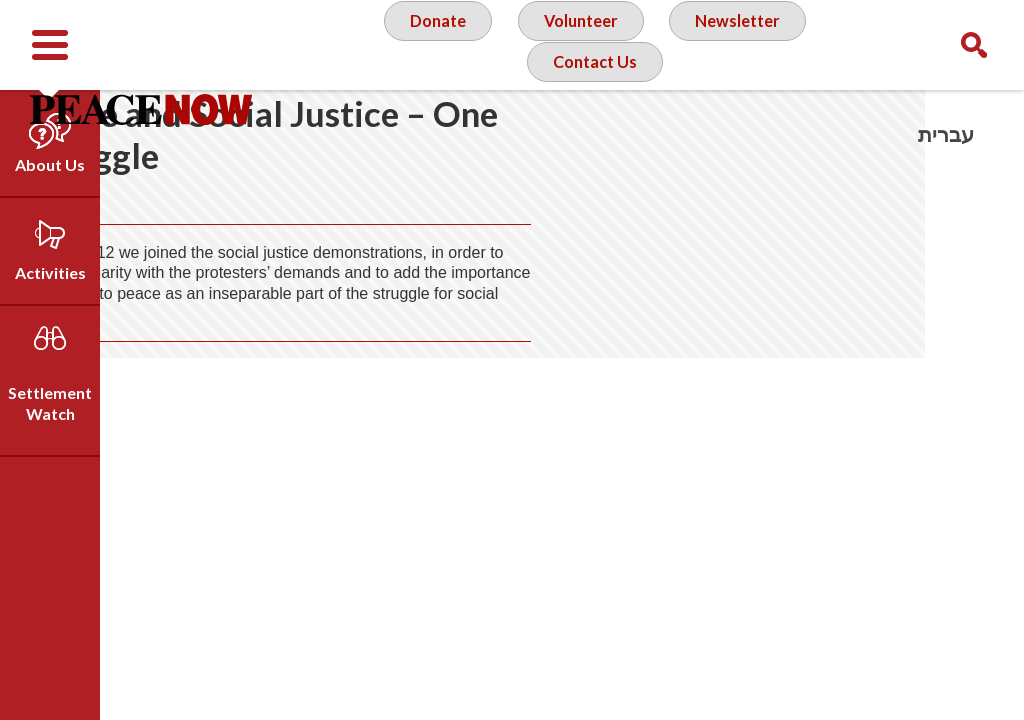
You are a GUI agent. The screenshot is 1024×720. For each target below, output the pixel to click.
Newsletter (742, 44)
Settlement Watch (50, 403)
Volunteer (576, 44)
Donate (427, 44)
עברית (946, 134)
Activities (50, 272)
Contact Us (592, 124)
